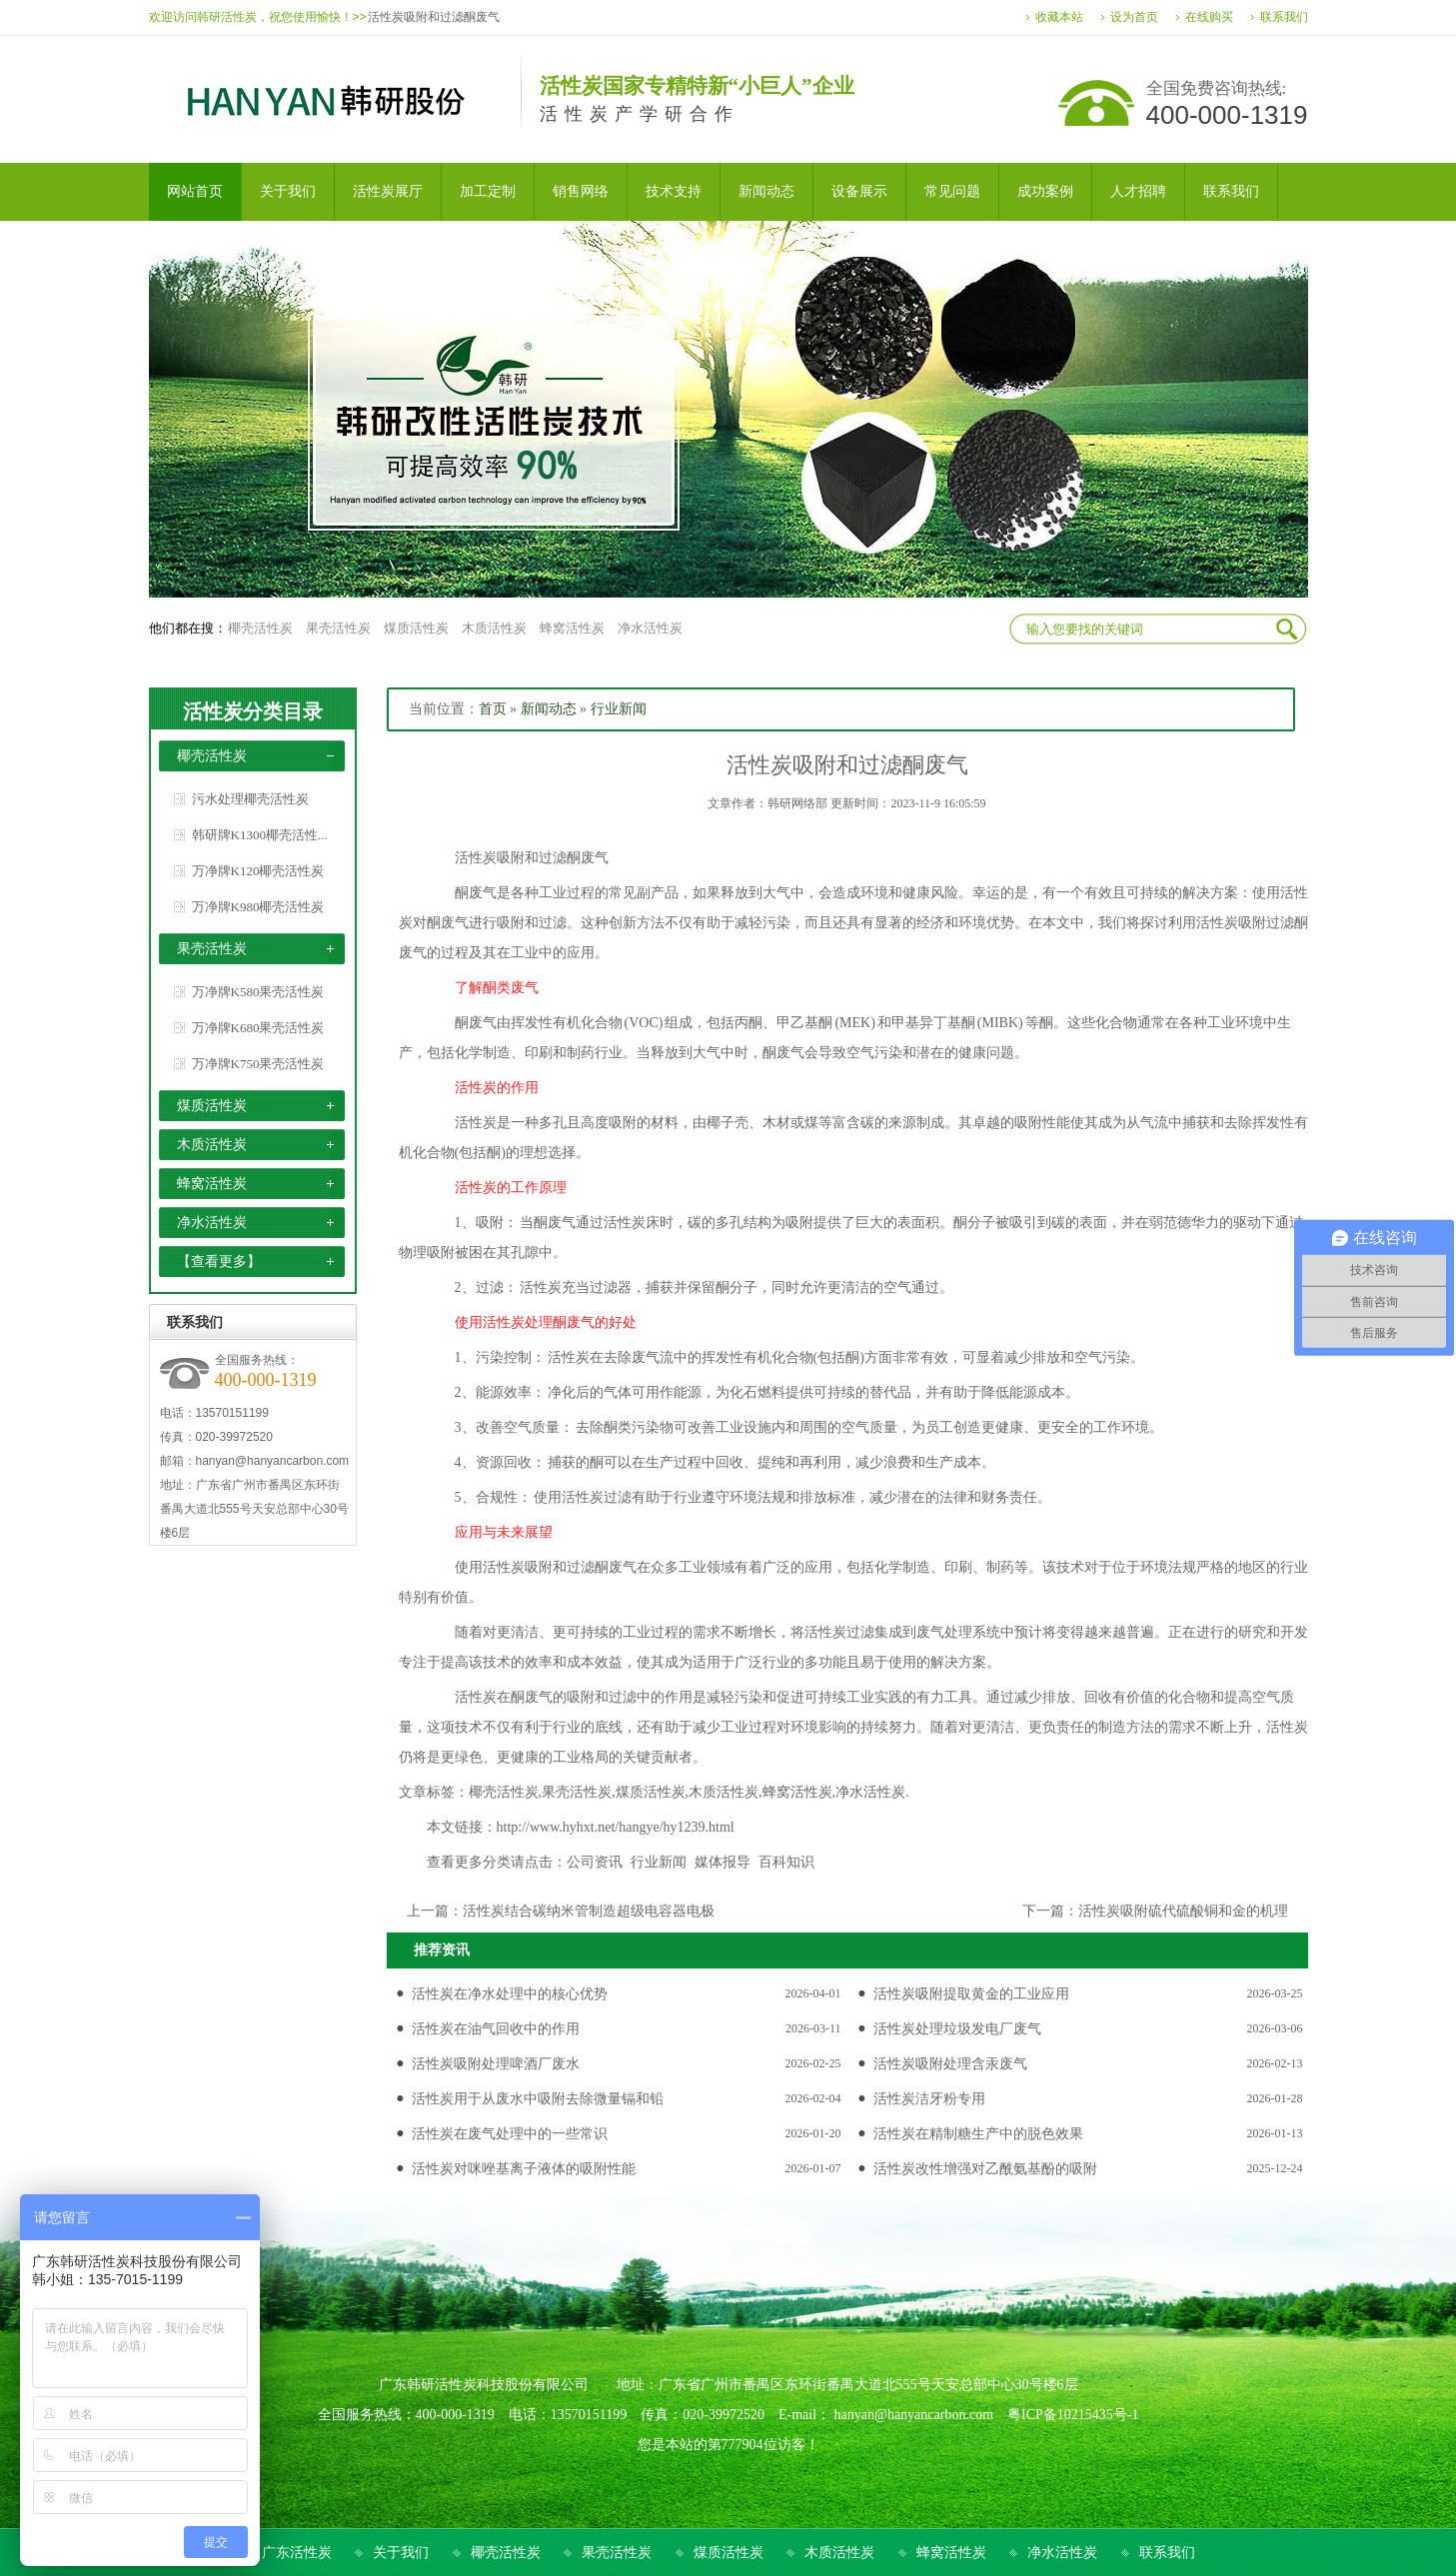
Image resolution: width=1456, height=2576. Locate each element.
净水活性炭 (650, 628)
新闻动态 (549, 708)
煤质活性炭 (416, 628)
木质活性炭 (494, 628)
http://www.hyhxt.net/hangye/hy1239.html (615, 1827)
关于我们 (401, 2552)
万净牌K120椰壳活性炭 (258, 870)
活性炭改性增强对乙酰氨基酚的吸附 (985, 2168)
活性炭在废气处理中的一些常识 (510, 2133)
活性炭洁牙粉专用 (929, 2098)
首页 (493, 708)
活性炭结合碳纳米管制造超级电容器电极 (589, 1911)
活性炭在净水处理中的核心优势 (510, 1993)
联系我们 (1284, 17)
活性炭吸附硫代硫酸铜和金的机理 (1183, 1911)
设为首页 (1134, 17)
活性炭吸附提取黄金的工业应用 (971, 1993)
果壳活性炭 (338, 628)
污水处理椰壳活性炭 (250, 798)
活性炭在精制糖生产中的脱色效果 (978, 2133)
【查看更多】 (219, 1261)
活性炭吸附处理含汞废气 (950, 2063)
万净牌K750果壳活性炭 (258, 1063)
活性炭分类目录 (253, 711)
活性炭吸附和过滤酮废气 (434, 17)
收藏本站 (1059, 17)
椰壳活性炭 (260, 628)
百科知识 (786, 1862)
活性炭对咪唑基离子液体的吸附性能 (524, 2168)
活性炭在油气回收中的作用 (496, 2028)
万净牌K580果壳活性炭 (258, 991)
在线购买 (1209, 17)
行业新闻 (619, 708)
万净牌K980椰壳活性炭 (258, 906)
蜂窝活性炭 (572, 628)
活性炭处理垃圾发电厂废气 (957, 2028)
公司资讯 (595, 1862)
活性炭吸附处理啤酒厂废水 (496, 2063)
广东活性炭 (297, 2552)
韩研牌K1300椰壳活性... (260, 834)
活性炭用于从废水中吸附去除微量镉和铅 (538, 2098)
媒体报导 (722, 1862)
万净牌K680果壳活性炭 (258, 1027)
